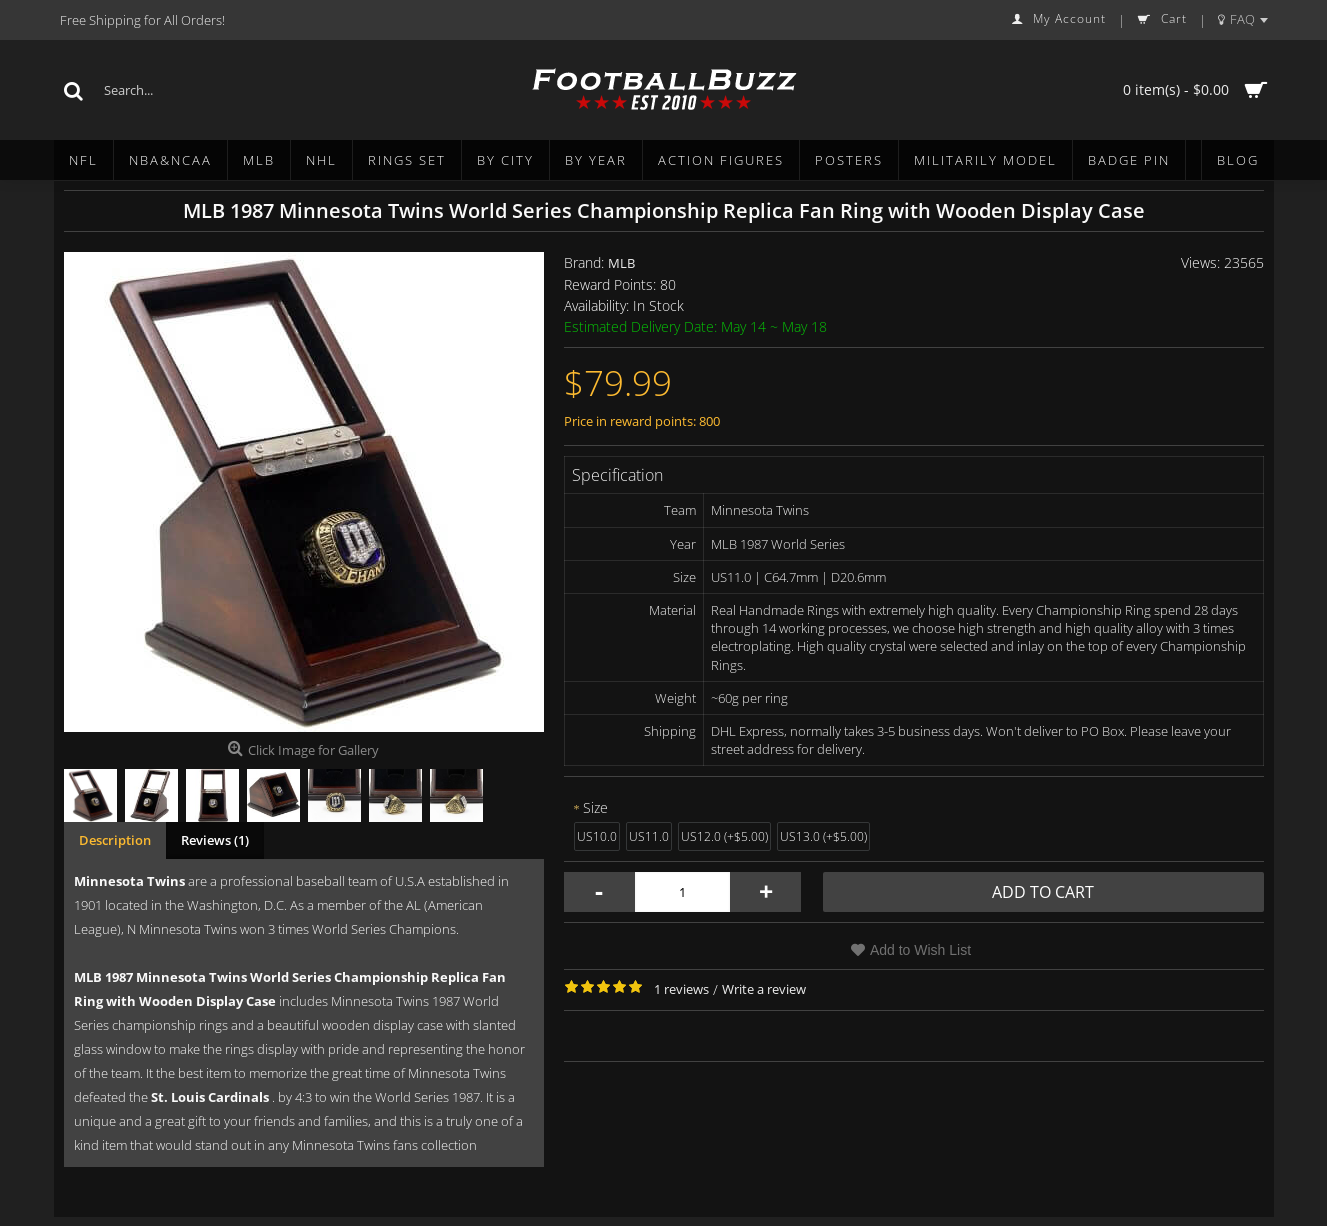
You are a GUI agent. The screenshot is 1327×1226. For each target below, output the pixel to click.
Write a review (764, 989)
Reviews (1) (215, 840)
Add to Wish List (920, 950)
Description (115, 840)
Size (595, 807)
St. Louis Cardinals (210, 1097)
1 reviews (681, 989)
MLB (621, 263)
